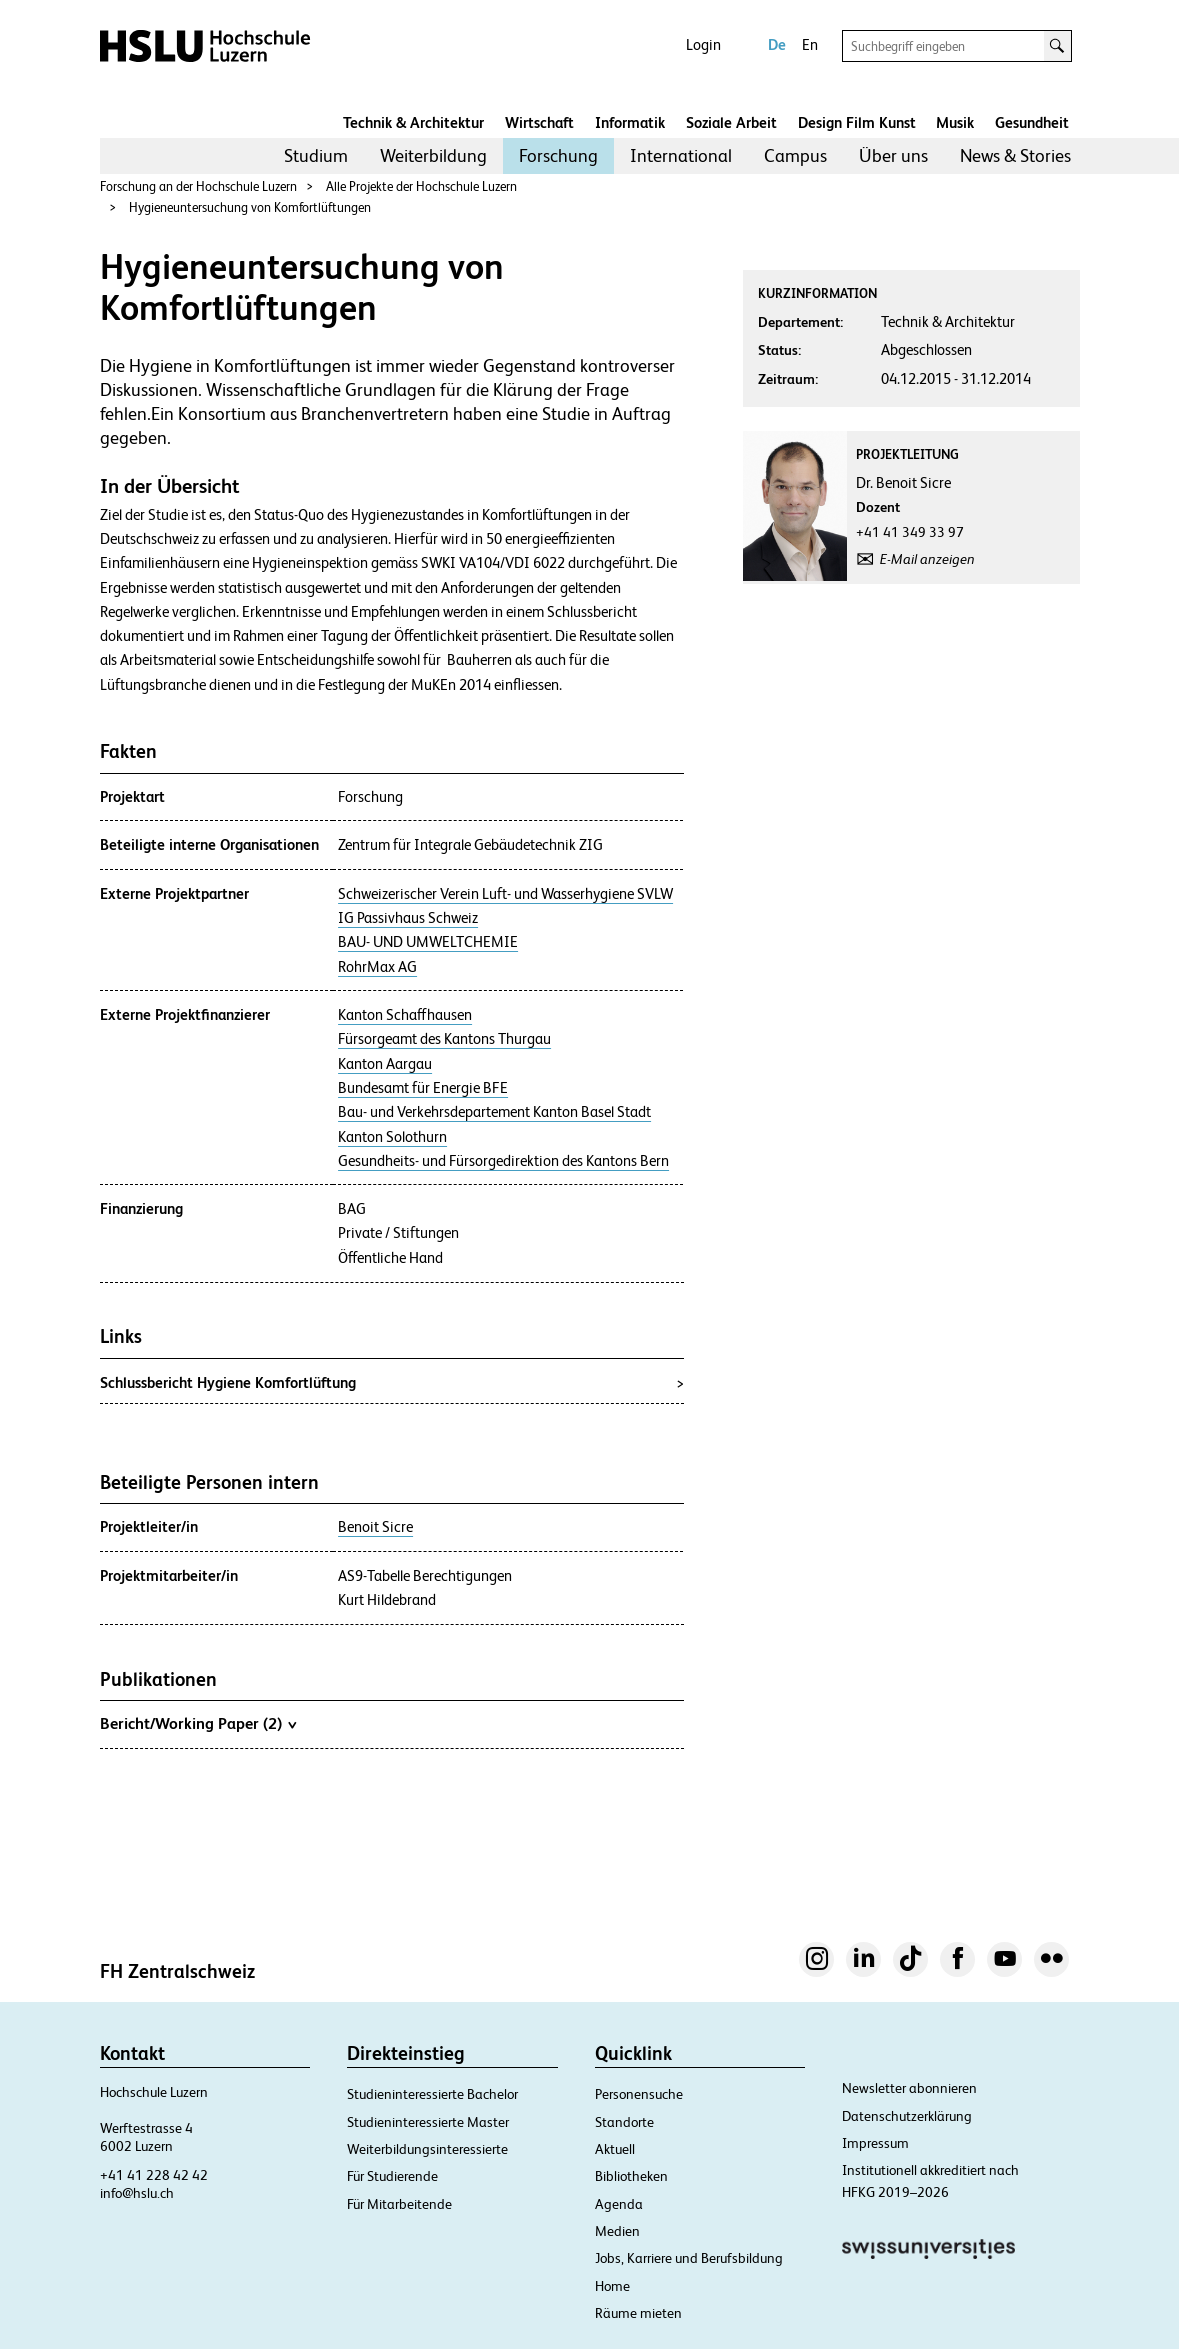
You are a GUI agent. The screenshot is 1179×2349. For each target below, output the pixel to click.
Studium (316, 155)
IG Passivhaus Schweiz (408, 918)
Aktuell (615, 2149)
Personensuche (639, 2094)
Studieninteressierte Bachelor (432, 2094)
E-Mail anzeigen (927, 559)
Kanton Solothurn (392, 1137)
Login (703, 44)
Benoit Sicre (375, 1527)
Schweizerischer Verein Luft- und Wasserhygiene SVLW (505, 894)
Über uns (893, 155)
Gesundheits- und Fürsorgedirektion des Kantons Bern (503, 1161)
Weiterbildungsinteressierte (427, 2149)
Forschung (558, 155)
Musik (955, 122)
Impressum (875, 2143)
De (777, 44)
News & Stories (1015, 155)
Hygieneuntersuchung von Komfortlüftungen (250, 207)
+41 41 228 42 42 (154, 2175)
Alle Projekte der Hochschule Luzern (421, 186)
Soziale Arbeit (731, 122)
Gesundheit (1032, 122)
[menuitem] (316, 156)
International (681, 155)
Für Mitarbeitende (399, 2204)
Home (612, 2286)
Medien (617, 2231)
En (810, 44)
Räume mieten (638, 2313)
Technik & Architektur (413, 122)
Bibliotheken (631, 2176)
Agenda (619, 2204)
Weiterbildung (433, 155)
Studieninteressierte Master (428, 2122)
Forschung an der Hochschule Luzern (198, 186)
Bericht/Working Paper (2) (198, 1723)
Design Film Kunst (857, 122)
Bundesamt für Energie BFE (423, 1088)
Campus (795, 155)
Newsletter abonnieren (909, 2088)
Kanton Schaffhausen (405, 1015)
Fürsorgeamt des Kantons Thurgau (444, 1039)
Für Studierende (392, 2176)
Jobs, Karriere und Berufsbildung (689, 2258)
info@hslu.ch (137, 2193)
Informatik (630, 122)
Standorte (624, 2122)
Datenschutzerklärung (907, 2116)
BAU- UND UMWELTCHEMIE (428, 942)
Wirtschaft (539, 122)
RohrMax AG (377, 967)
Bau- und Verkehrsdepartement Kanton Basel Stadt (494, 1112)
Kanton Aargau (385, 1064)
